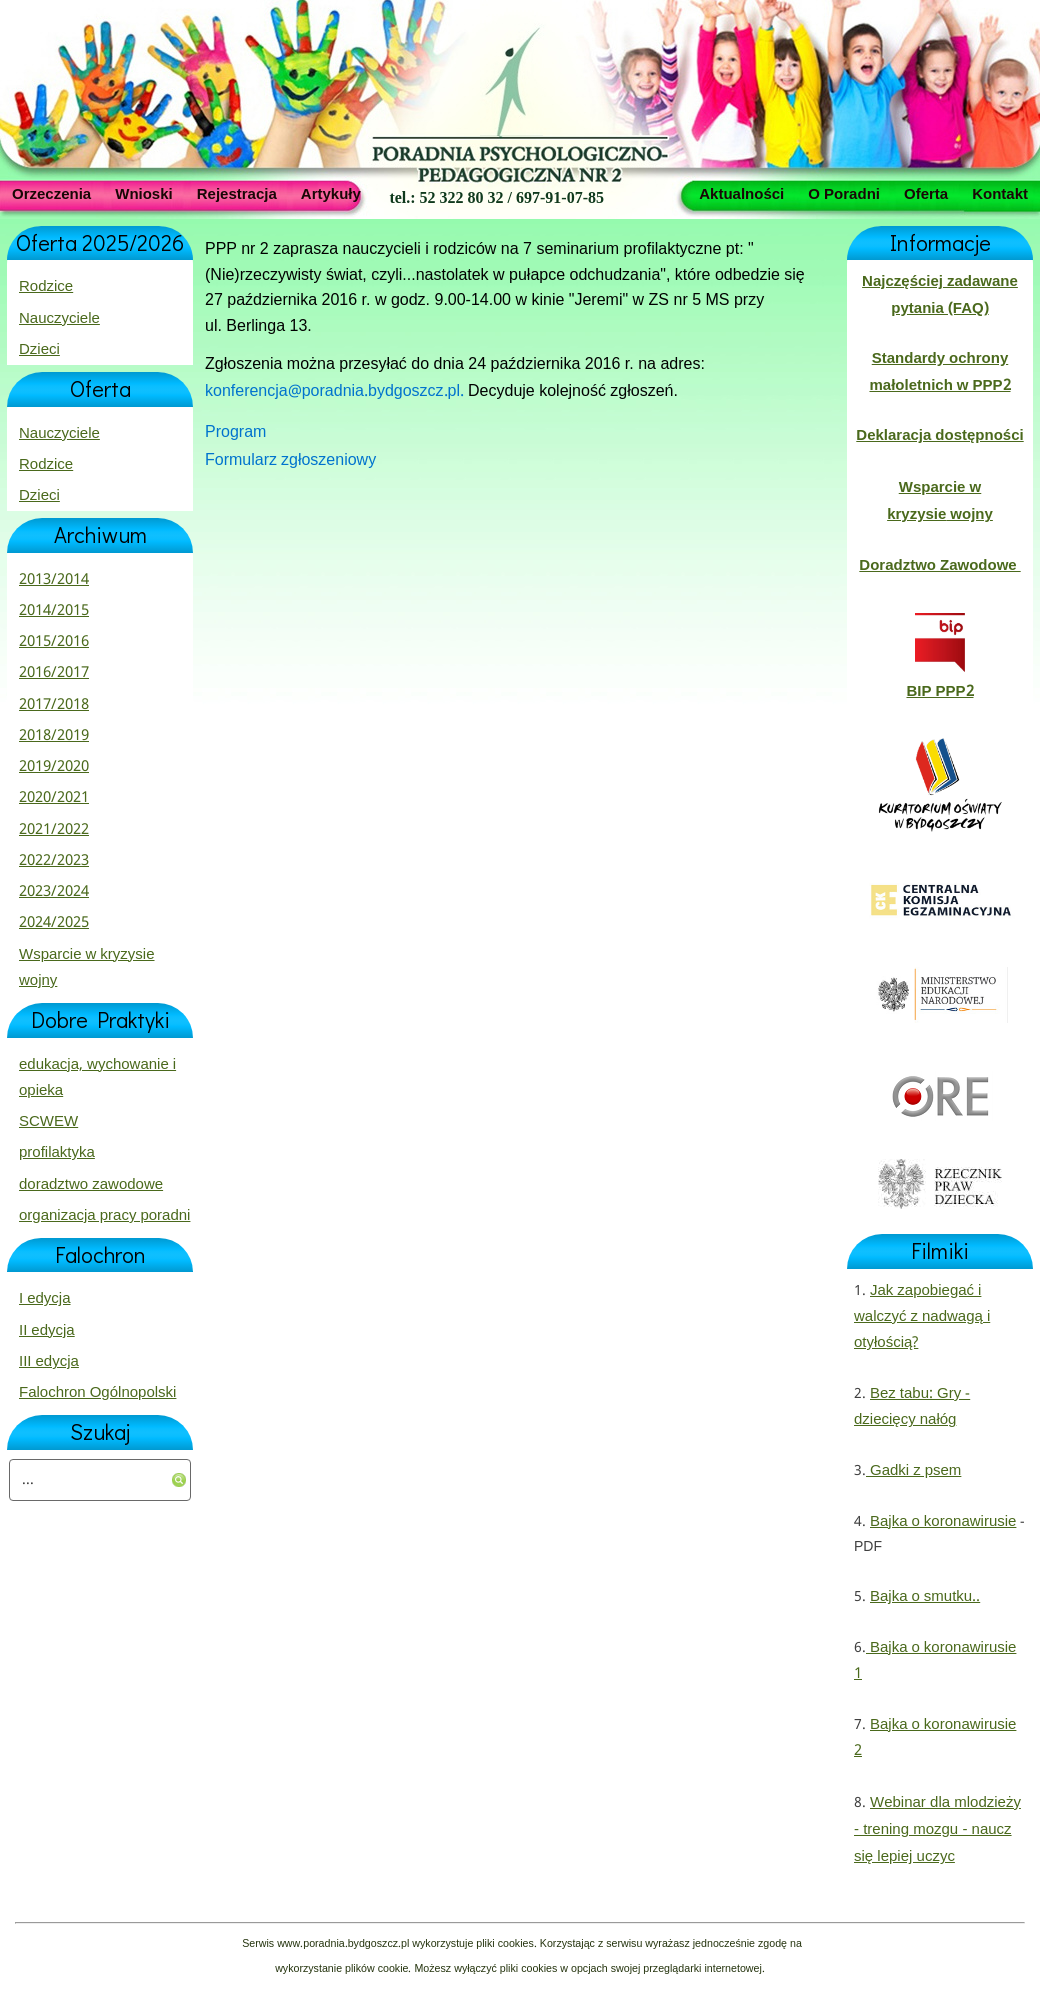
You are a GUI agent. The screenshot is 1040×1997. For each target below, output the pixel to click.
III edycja (49, 1362)
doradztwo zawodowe (91, 1185)
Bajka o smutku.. (925, 1597)
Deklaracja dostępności (939, 436)
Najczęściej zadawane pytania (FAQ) (940, 295)
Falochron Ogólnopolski (97, 1393)
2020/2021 (54, 798)
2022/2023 (54, 861)
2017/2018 (54, 705)
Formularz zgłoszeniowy (290, 460)
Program (235, 432)
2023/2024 (54, 892)
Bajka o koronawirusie (943, 1522)
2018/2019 (54, 736)
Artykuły (331, 193)
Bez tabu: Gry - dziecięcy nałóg (912, 1407)
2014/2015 (54, 611)
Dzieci (39, 350)
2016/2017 (54, 673)
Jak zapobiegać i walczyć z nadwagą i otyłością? (922, 1317)
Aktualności (741, 193)
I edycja (45, 1299)
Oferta (926, 193)
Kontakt (1000, 193)
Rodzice (46, 287)
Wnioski (144, 193)
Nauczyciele (59, 319)
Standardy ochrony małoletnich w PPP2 (939, 372)
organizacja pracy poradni (104, 1216)
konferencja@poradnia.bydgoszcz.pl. (336, 391)
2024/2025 (54, 923)
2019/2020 (54, 767)
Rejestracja (237, 193)
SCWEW (48, 1122)
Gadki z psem (913, 1471)
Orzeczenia (51, 193)
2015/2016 (54, 642)
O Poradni (844, 193)
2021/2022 (54, 830)
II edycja (47, 1331)
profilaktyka (57, 1153)
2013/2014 (54, 580)
